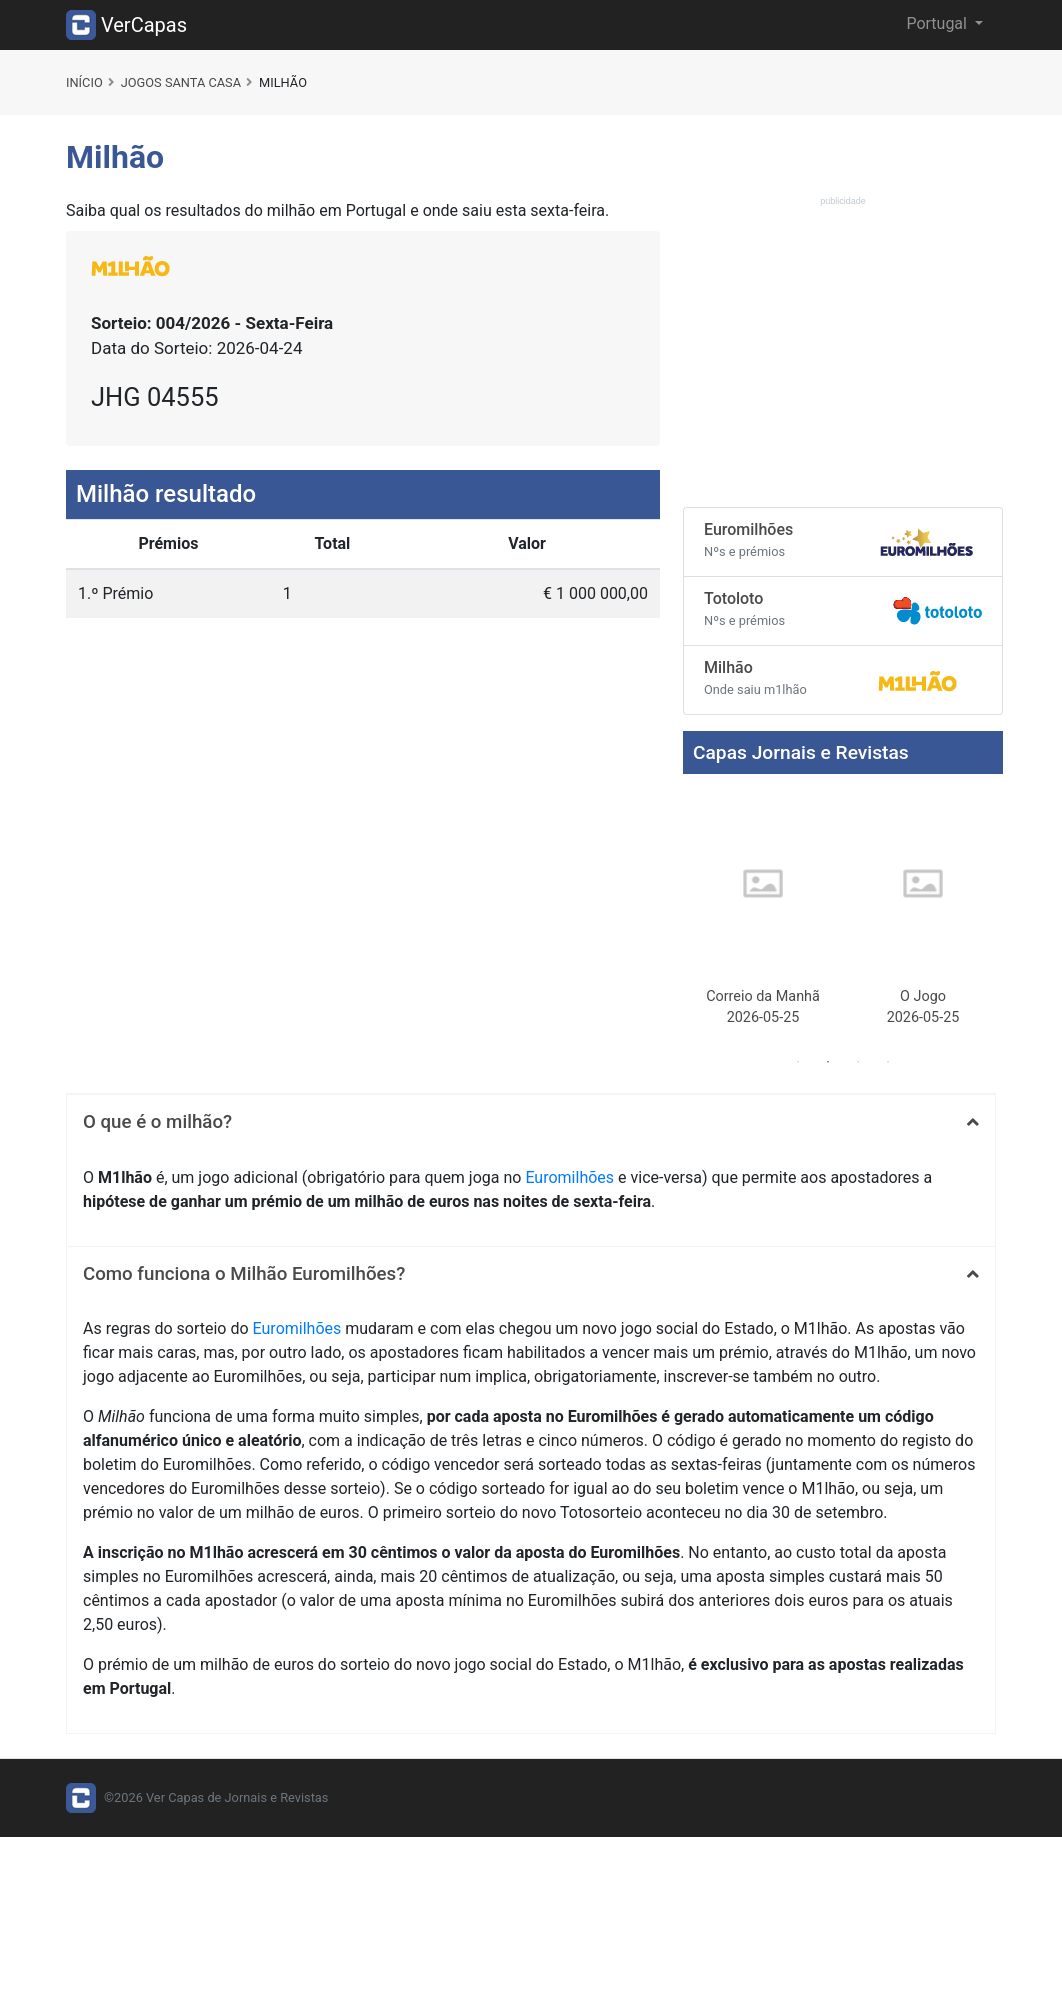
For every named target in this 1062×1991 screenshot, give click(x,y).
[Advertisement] (843, 351)
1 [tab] (798, 1062)
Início (84, 82)
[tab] (531, 1121)
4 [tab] (888, 1062)
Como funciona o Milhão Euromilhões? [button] (244, 1274)
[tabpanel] (763, 913)
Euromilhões (569, 1177)
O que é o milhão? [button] (157, 1122)
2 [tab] (828, 1062)
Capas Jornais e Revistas (801, 752)
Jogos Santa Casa (181, 82)
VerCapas (126, 25)
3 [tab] (858, 1062)
